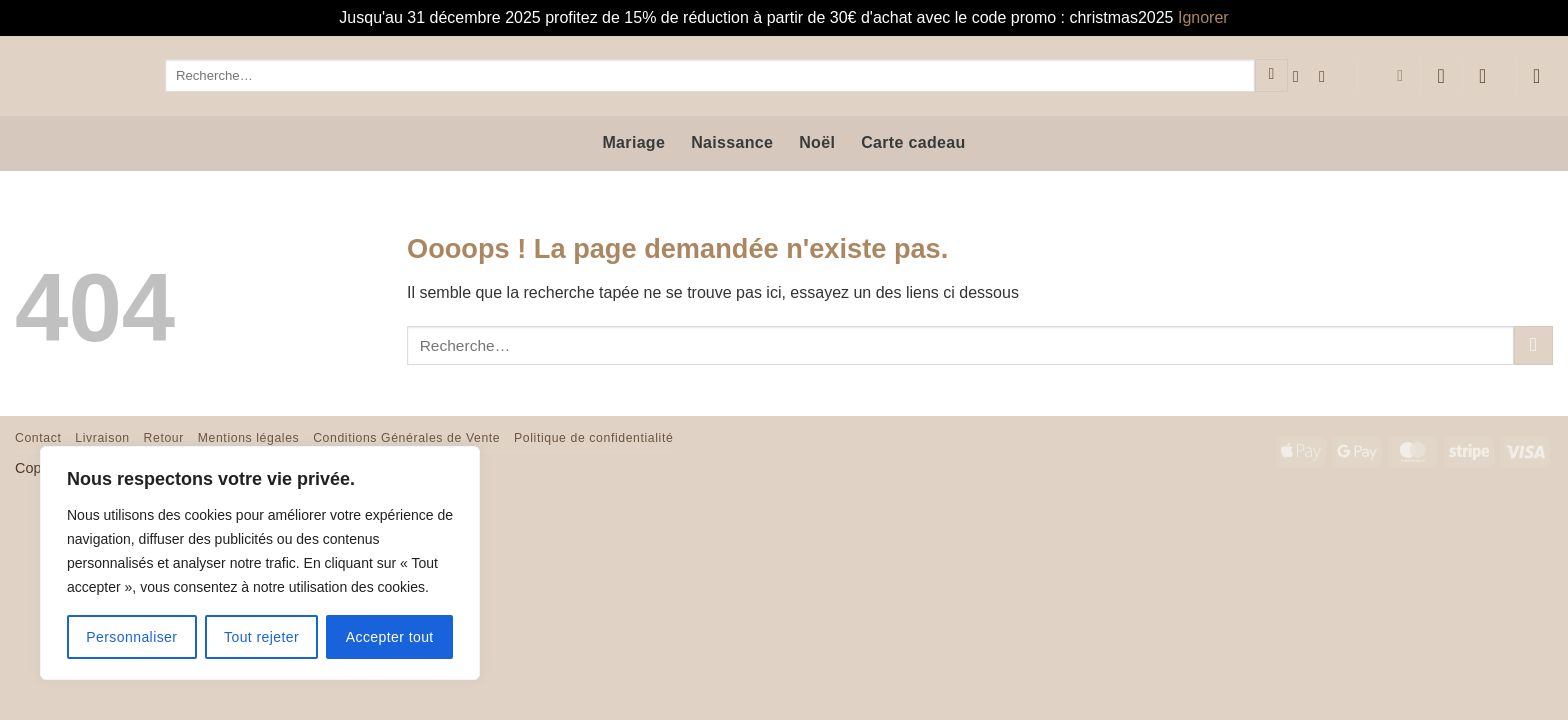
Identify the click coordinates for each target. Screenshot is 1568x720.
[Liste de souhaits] (1441, 76)
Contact (38, 438)
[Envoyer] (1271, 76)
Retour (164, 438)
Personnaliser (131, 637)
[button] (1489, 76)
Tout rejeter (261, 637)
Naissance (732, 142)
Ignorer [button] (1203, 17)
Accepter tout (390, 637)
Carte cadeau (913, 142)
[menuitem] (1388, 76)
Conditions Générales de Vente (406, 438)
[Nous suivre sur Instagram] (1327, 76)
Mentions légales (249, 438)
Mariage (633, 142)
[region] (260, 563)
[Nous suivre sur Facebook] (1301, 76)
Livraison (102, 438)
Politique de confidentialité (593, 438)
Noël (817, 142)
